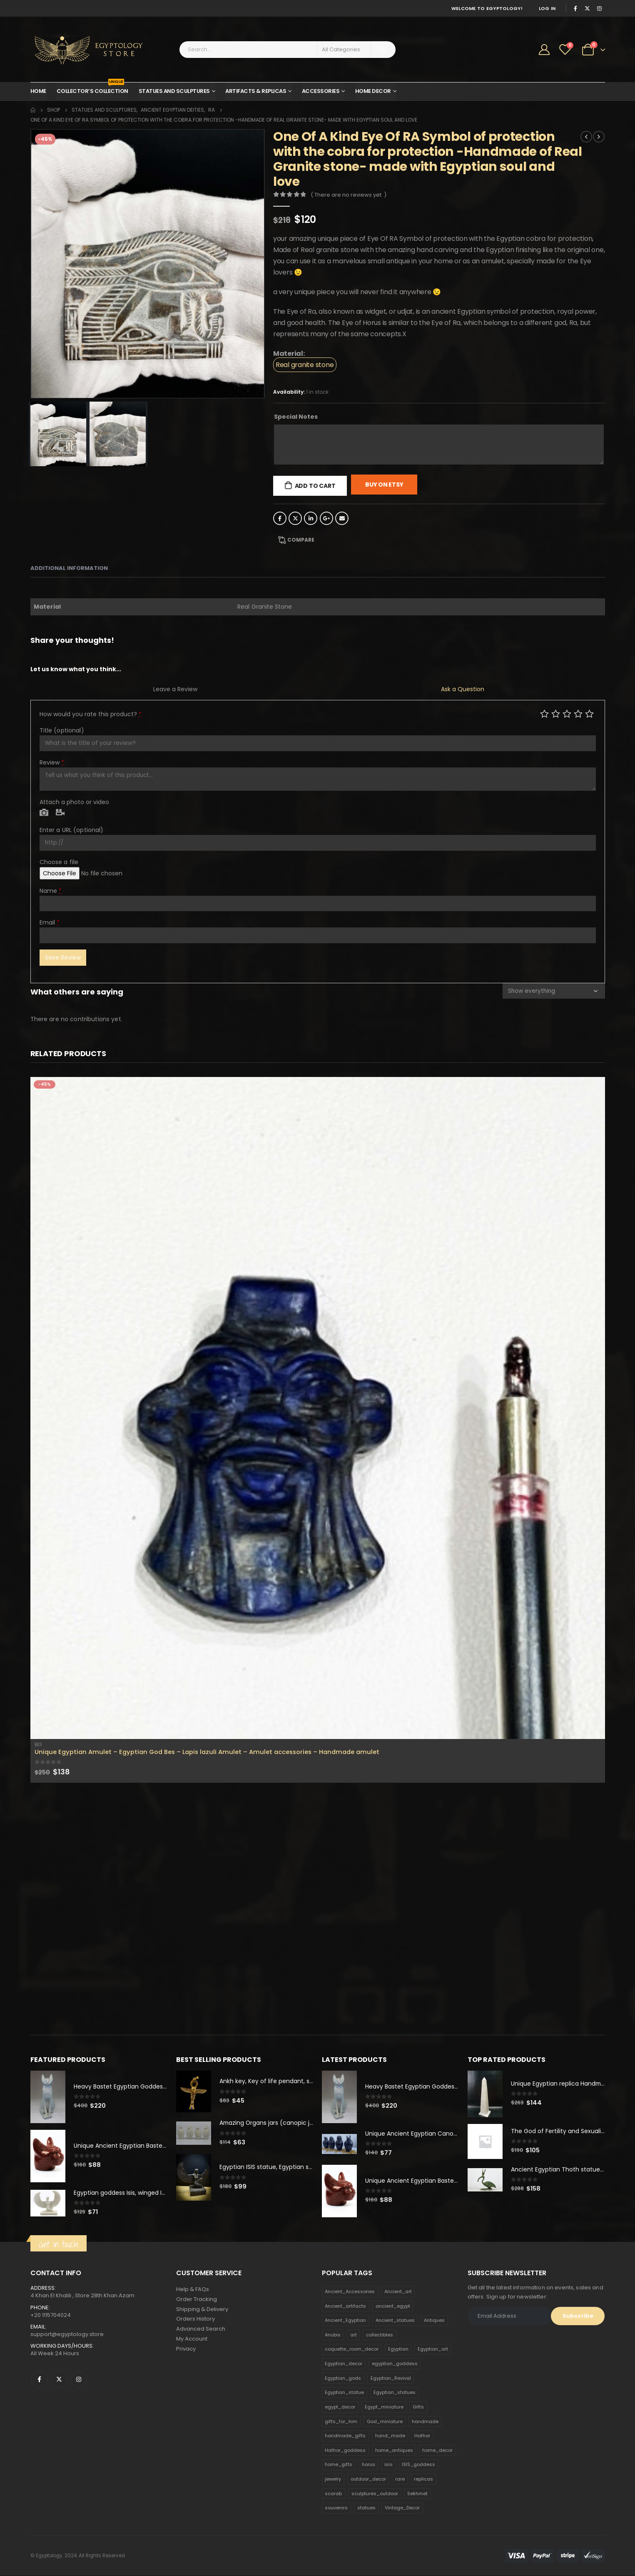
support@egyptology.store (67, 2335)
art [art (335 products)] (353, 2335)
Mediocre (555, 713)
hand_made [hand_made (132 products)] (390, 2436)
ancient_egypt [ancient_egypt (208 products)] (393, 2306)
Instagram (78, 2379)
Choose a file (59, 862)
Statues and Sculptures (174, 91)
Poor (544, 713)
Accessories (321, 91)
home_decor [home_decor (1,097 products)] (437, 2450)
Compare (300, 539)
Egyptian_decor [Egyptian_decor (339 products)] (343, 2364)
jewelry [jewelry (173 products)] (333, 2479)
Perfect (589, 713)
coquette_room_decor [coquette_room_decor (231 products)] (352, 2349)
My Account (191, 2340)
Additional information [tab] (69, 568)
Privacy (186, 2350)
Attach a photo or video (74, 802)
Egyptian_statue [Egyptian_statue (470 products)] (344, 2392)
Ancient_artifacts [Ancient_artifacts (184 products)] (345, 2306)
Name (51, 891)
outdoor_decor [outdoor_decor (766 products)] (368, 2479)
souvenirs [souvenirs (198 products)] (336, 2508)
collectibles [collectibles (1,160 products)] (379, 2335)
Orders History (195, 2320)
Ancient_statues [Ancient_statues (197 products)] (395, 2320)
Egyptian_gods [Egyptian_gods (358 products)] (343, 2378)
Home (38, 91)
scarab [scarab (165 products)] (333, 2494)
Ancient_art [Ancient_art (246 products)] (398, 2292)
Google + (326, 518)
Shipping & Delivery (202, 2310)
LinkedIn (310, 518)
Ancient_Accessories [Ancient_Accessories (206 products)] (350, 2292)
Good (578, 713)
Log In (547, 8)
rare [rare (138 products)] (400, 2479)
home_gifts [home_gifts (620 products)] (338, 2464)
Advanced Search (200, 2330)
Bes (38, 1744)
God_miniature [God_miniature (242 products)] (385, 2421)
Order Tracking (196, 2300)
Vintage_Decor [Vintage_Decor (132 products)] (402, 2508)
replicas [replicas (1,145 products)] (423, 2479)
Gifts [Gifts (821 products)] (418, 2407)
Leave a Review (175, 689)
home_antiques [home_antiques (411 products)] (394, 2450)
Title (62, 730)
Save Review (63, 957)
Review (52, 762)
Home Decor (373, 91)
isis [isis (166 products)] (388, 2464)
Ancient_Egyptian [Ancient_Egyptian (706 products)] (345, 2320)
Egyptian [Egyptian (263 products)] (398, 2349)
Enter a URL (72, 830)
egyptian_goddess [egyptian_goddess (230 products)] (395, 2364)
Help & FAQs (192, 2290)
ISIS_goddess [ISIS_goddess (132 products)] (418, 2464)
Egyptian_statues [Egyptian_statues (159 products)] (395, 2392)
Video (60, 813)
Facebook (279, 518)
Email (342, 518)
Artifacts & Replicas (255, 91)
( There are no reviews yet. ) (348, 195)
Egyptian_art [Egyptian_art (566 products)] (433, 2349)
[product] (317, 1408)
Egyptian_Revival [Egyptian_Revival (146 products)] (391, 2378)
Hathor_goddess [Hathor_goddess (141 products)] (345, 2450)
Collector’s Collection (92, 88)
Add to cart (315, 486)
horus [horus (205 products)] (368, 2464)
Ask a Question (462, 689)
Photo (44, 813)
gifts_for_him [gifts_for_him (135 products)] (341, 2421)
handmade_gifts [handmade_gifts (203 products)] (345, 2436)
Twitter (295, 518)
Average (567, 713)
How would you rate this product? (91, 714)
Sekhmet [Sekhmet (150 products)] (417, 2494)
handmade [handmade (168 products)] (425, 2421)
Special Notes (296, 416)
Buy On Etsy (384, 484)
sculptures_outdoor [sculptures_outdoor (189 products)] (374, 2494)
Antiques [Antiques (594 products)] (434, 2320)
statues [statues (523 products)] (366, 2508)
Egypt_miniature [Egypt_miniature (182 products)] (384, 2407)
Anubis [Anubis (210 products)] (333, 2335)
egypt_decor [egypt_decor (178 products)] (340, 2407)
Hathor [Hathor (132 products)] (422, 2436)
